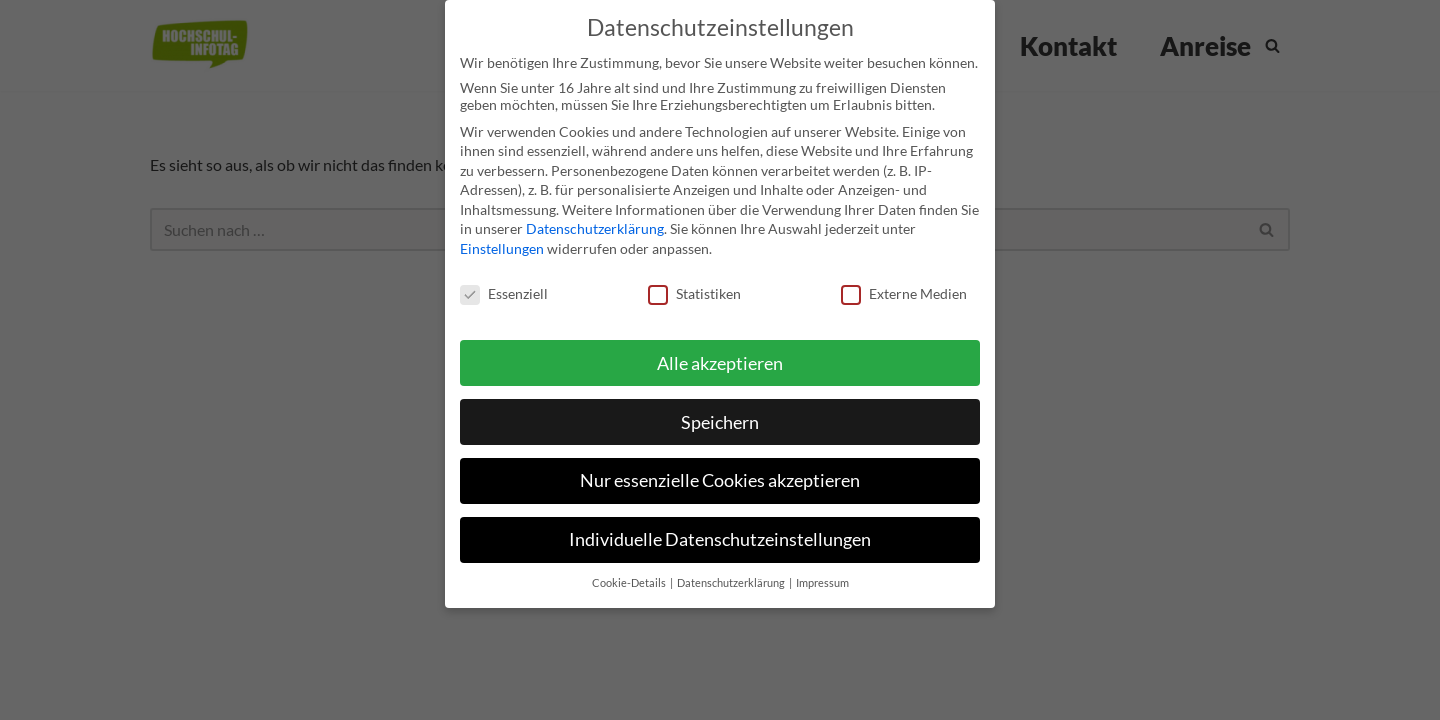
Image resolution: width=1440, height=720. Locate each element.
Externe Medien (904, 278)
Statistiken (694, 278)
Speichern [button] (720, 407)
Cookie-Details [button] (630, 568)
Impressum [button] (822, 568)
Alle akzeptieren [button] (720, 348)
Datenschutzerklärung (595, 214)
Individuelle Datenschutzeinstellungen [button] (720, 525)
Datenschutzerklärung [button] (732, 568)
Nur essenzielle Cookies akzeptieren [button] (720, 466)
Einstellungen (502, 233)
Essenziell (504, 278)
